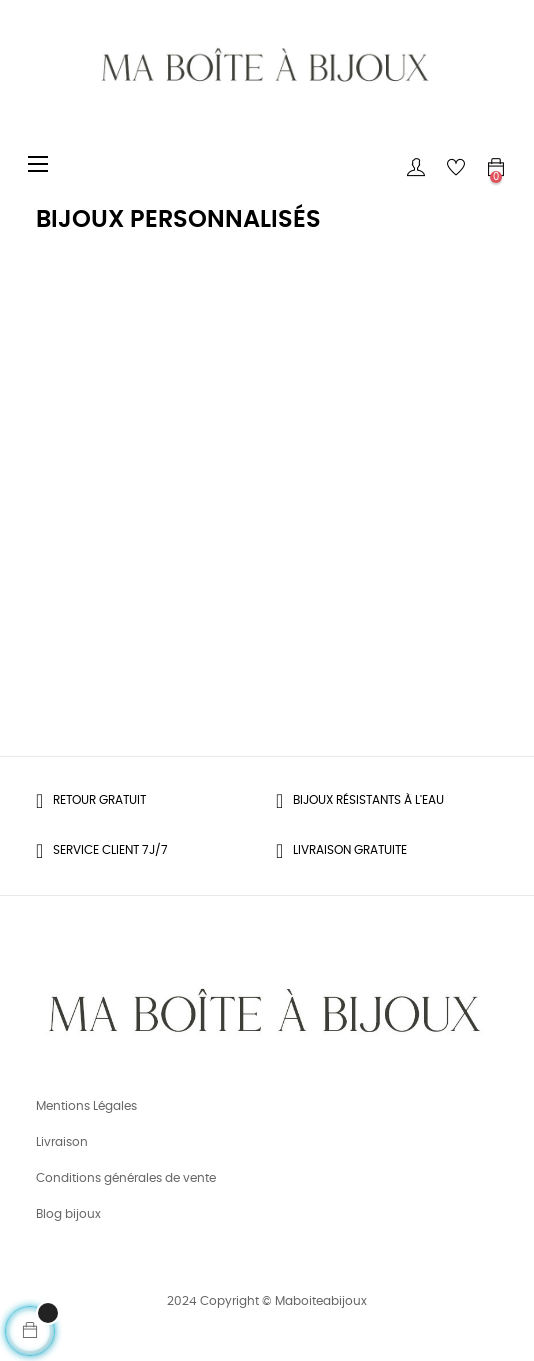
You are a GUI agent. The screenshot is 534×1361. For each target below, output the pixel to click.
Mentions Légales (86, 1106)
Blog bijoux (68, 1214)
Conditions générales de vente (126, 1178)
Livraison (62, 1142)
